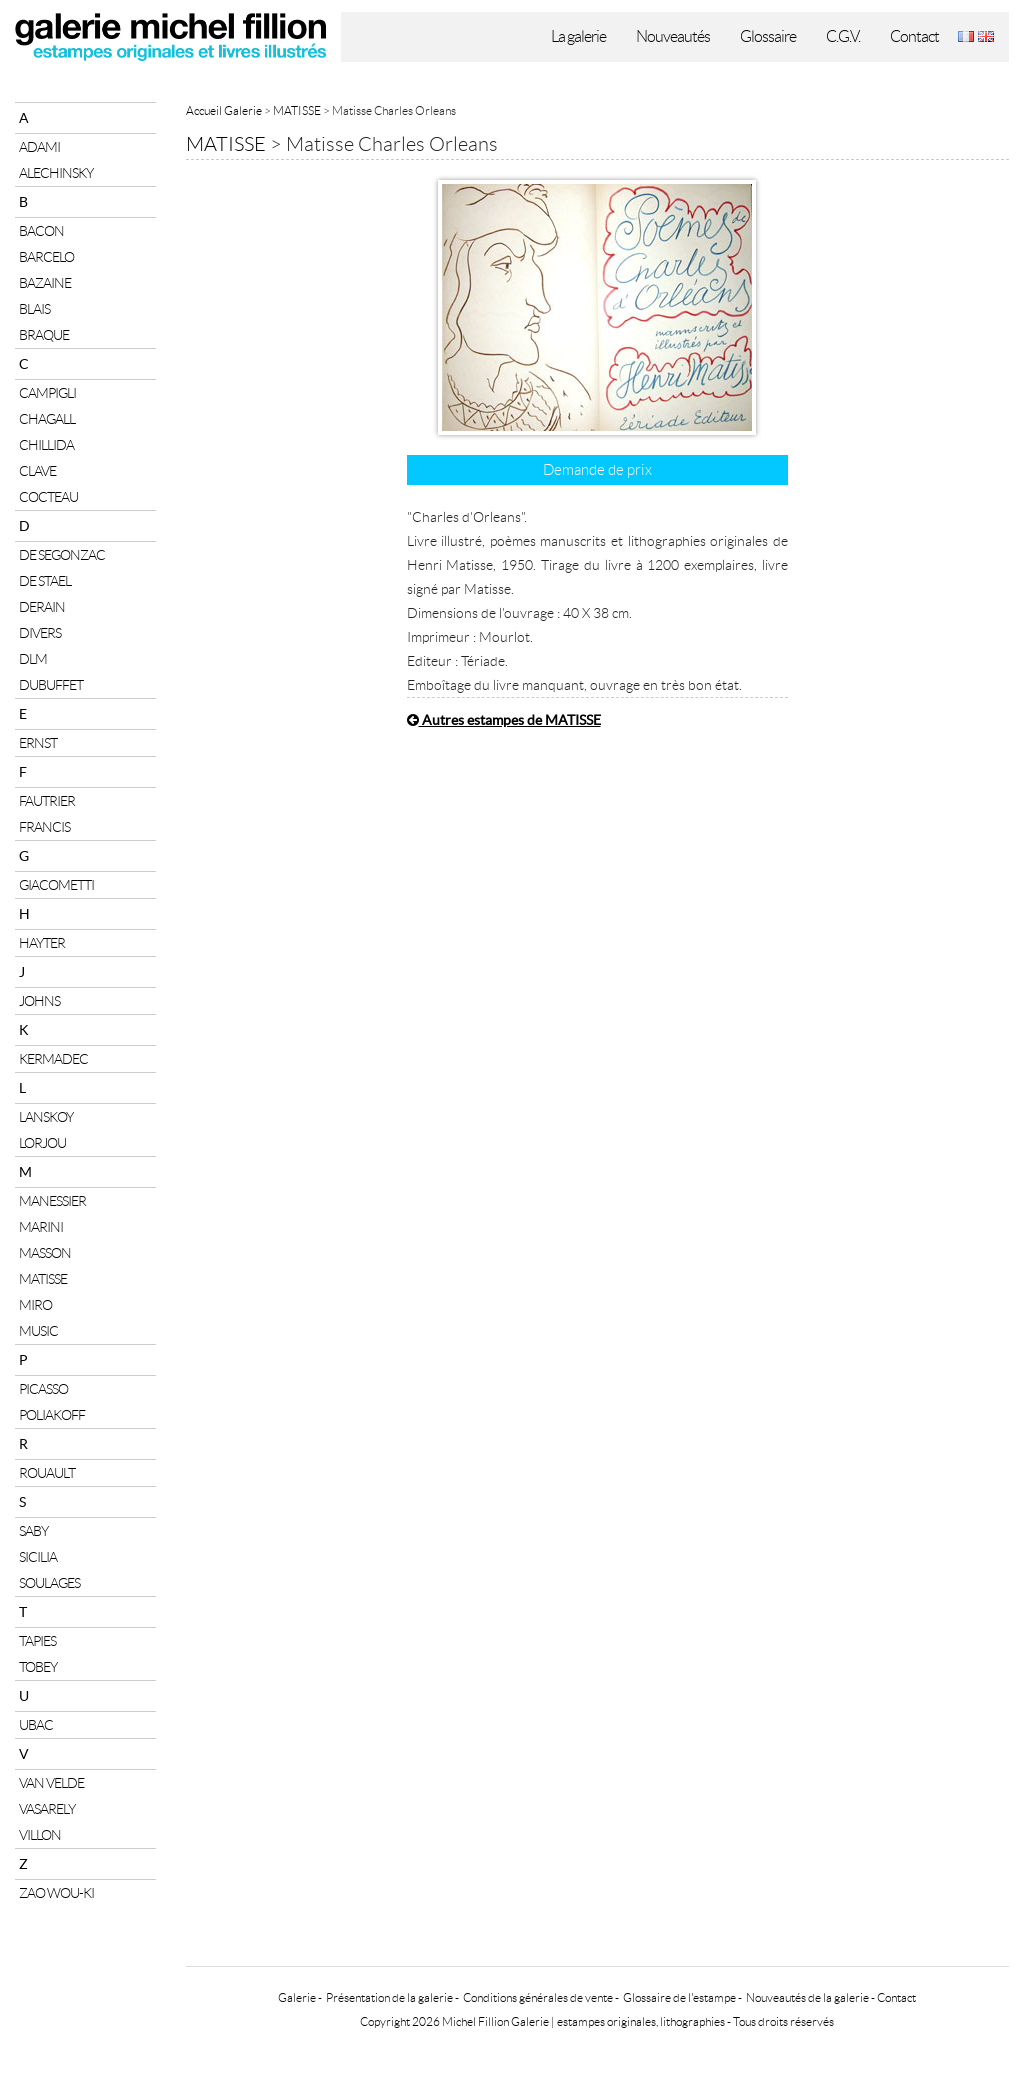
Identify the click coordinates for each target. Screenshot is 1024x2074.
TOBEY (38, 1667)
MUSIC (38, 1331)
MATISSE (43, 1279)
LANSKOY (46, 1117)
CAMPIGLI (47, 393)
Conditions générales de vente (538, 1997)
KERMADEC (53, 1059)
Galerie (297, 1997)
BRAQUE (44, 335)
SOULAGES (49, 1583)
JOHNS (39, 1001)
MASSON (45, 1253)
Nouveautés (673, 36)
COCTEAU (48, 497)
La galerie (578, 36)
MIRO (35, 1305)
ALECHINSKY (56, 173)
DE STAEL (45, 581)
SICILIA (38, 1557)
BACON (41, 231)
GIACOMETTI (56, 885)
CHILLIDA (46, 445)
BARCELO (46, 257)
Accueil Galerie (224, 110)
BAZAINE (45, 283)
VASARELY (47, 1809)
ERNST (38, 743)
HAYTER (42, 943)
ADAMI (39, 147)
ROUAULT (47, 1473)
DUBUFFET (51, 685)
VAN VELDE (51, 1783)
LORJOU (42, 1143)
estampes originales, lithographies (641, 2021)
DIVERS (40, 633)
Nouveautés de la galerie (807, 1997)
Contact (914, 36)
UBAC (36, 1725)
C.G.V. (843, 36)
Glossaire (768, 36)
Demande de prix (597, 470)
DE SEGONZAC (62, 555)
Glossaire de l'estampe (679, 1997)
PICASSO (43, 1389)
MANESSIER (52, 1201)
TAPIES (37, 1641)
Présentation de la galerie (389, 1997)
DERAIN (42, 607)
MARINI (41, 1227)
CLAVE (37, 471)
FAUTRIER (47, 801)
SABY (33, 1531)
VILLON (40, 1835)
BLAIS (34, 309)
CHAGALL (47, 419)
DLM (33, 659)
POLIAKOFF (52, 1415)
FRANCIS (44, 827)
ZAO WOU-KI (56, 1893)
